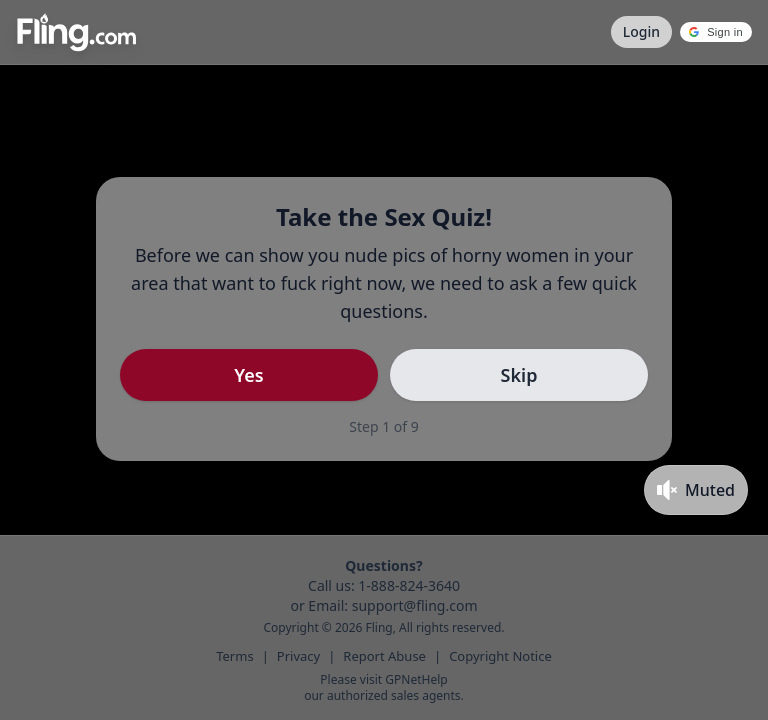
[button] (716, 32)
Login (641, 31)
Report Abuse (384, 656)
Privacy (298, 656)
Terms (234, 656)
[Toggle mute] (696, 490)
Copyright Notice (500, 656)
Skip (519, 375)
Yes (248, 375)
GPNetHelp (416, 679)
